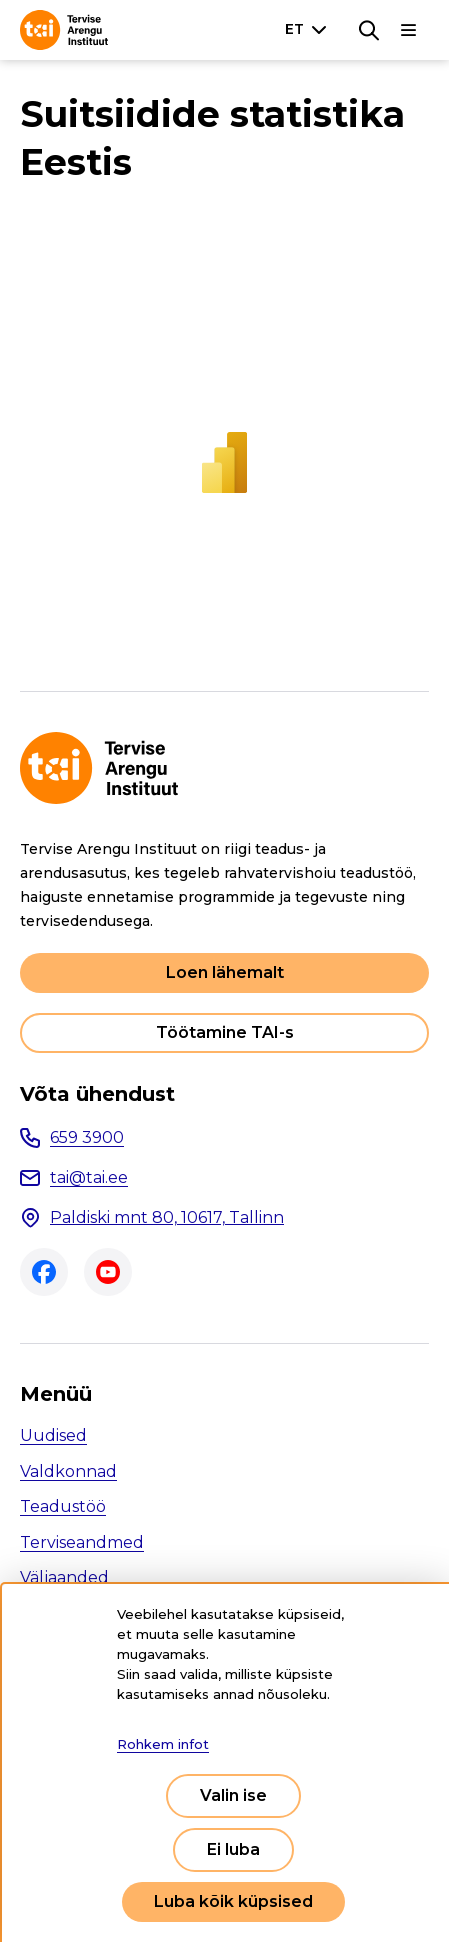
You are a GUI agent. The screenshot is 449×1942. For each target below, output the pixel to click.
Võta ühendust (97, 1094)
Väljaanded (64, 1577)
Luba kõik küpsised (233, 1901)
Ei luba (233, 1849)
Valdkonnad (68, 1471)
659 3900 (87, 1137)
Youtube (108, 1272)
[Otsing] (369, 30)
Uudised (53, 1435)
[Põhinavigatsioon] (409, 30)
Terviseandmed (82, 1542)
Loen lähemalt (225, 972)
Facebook (44, 1272)
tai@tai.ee (89, 1177)
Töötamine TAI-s (225, 1032)
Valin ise (233, 1795)
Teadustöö (63, 1506)
